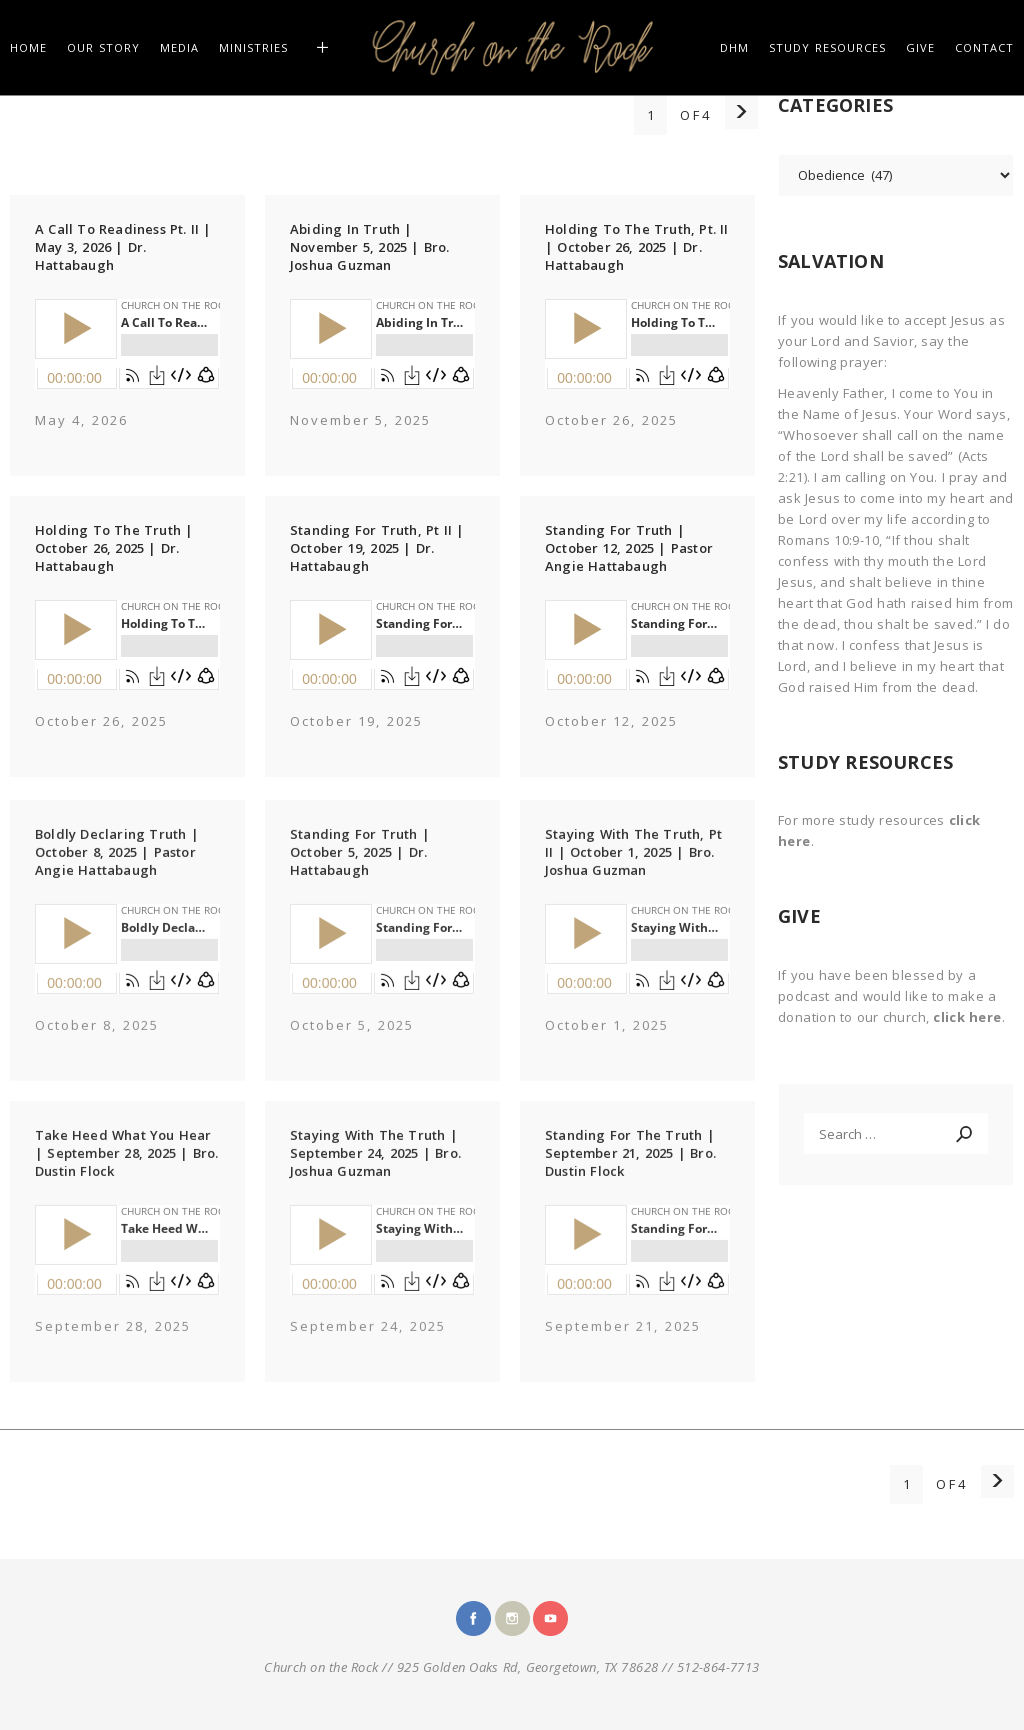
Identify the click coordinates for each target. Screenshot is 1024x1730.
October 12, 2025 (611, 721)
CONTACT (984, 47)
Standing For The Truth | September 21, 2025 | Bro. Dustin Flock (630, 1175)
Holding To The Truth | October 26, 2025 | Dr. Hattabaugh (114, 548)
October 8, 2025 (97, 1047)
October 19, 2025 (356, 721)
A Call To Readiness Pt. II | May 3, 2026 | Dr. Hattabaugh (123, 247)
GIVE (920, 47)
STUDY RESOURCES (827, 47)
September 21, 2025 (623, 1348)
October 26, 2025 (611, 420)
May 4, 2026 (81, 420)
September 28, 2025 (113, 1348)
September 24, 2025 (368, 1348)
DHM (734, 47)
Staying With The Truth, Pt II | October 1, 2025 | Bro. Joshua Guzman (633, 874)
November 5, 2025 (360, 420)
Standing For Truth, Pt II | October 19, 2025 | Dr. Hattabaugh (377, 548)
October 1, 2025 (607, 1047)
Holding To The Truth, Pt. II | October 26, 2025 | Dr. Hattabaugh (637, 247)
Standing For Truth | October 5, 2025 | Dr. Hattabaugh (360, 874)
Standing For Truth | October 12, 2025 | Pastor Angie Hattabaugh (629, 548)
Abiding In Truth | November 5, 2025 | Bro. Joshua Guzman (370, 247)
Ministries (253, 47)
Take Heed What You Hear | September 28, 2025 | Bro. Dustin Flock (126, 1175)
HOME (28, 47)
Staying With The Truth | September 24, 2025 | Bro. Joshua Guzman (375, 1175)
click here (967, 1017)
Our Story (103, 47)
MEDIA (179, 47)
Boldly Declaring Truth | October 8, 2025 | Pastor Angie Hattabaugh (117, 874)
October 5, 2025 (352, 1047)
